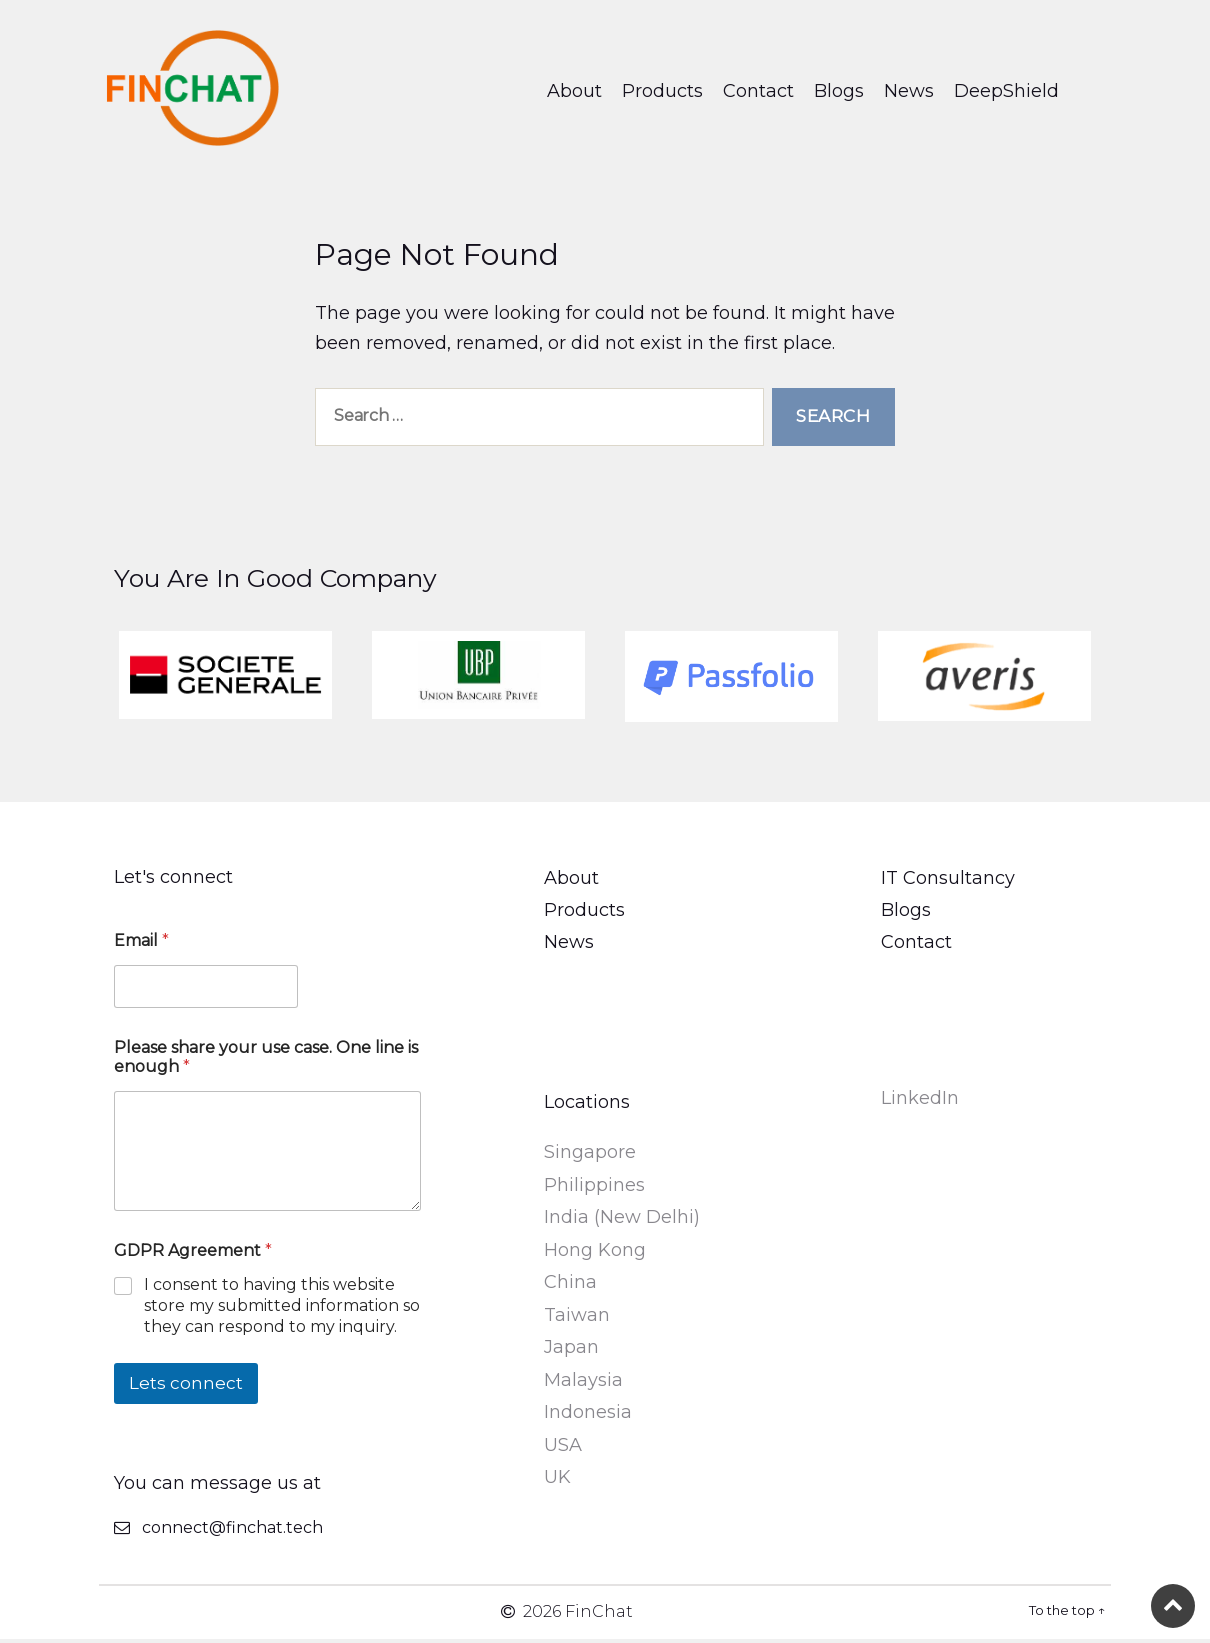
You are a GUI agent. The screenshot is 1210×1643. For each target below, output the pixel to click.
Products (662, 93)
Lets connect (186, 1387)
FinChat (599, 1615)
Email (141, 944)
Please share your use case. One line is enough (266, 1061)
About (574, 93)
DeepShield (1006, 93)
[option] (225, 680)
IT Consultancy (948, 882)
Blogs (839, 93)
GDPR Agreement (193, 1255)
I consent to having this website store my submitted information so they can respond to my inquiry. (282, 1310)
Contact (758, 93)
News (909, 93)
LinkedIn (920, 1102)
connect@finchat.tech (232, 1531)
